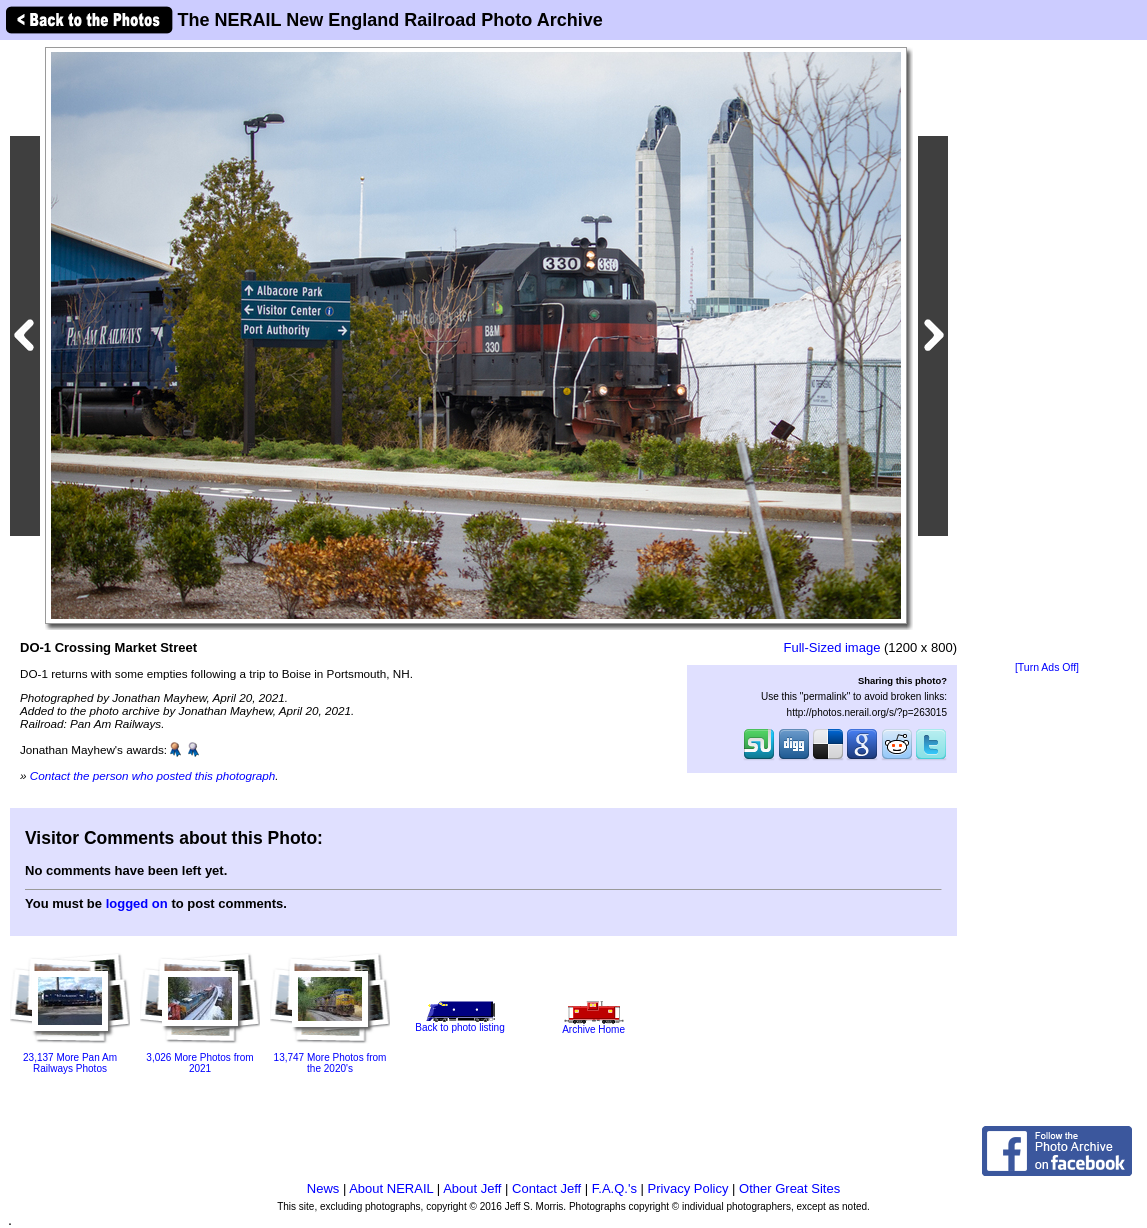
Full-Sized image (832, 647)
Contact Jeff (546, 1188)
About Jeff (472, 1188)
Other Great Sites (789, 1188)
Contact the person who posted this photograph (153, 775)
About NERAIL (391, 1188)
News (323, 1188)
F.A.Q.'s (614, 1188)
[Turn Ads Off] (1047, 667)
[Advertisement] (1047, 352)
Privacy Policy (688, 1188)
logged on (137, 903)
